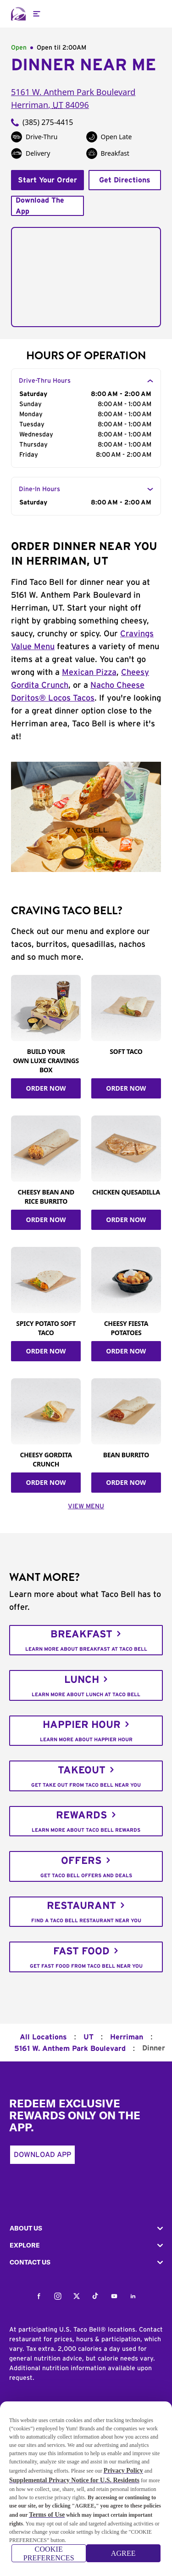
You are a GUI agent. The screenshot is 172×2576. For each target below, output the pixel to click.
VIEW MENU (86, 1506)
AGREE (123, 2557)
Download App (42, 2154)
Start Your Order (47, 180)
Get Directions (124, 180)
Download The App (40, 206)
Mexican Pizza (89, 672)
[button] (86, 2228)
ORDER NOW (46, 1088)
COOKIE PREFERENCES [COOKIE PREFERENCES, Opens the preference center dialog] (48, 2557)
